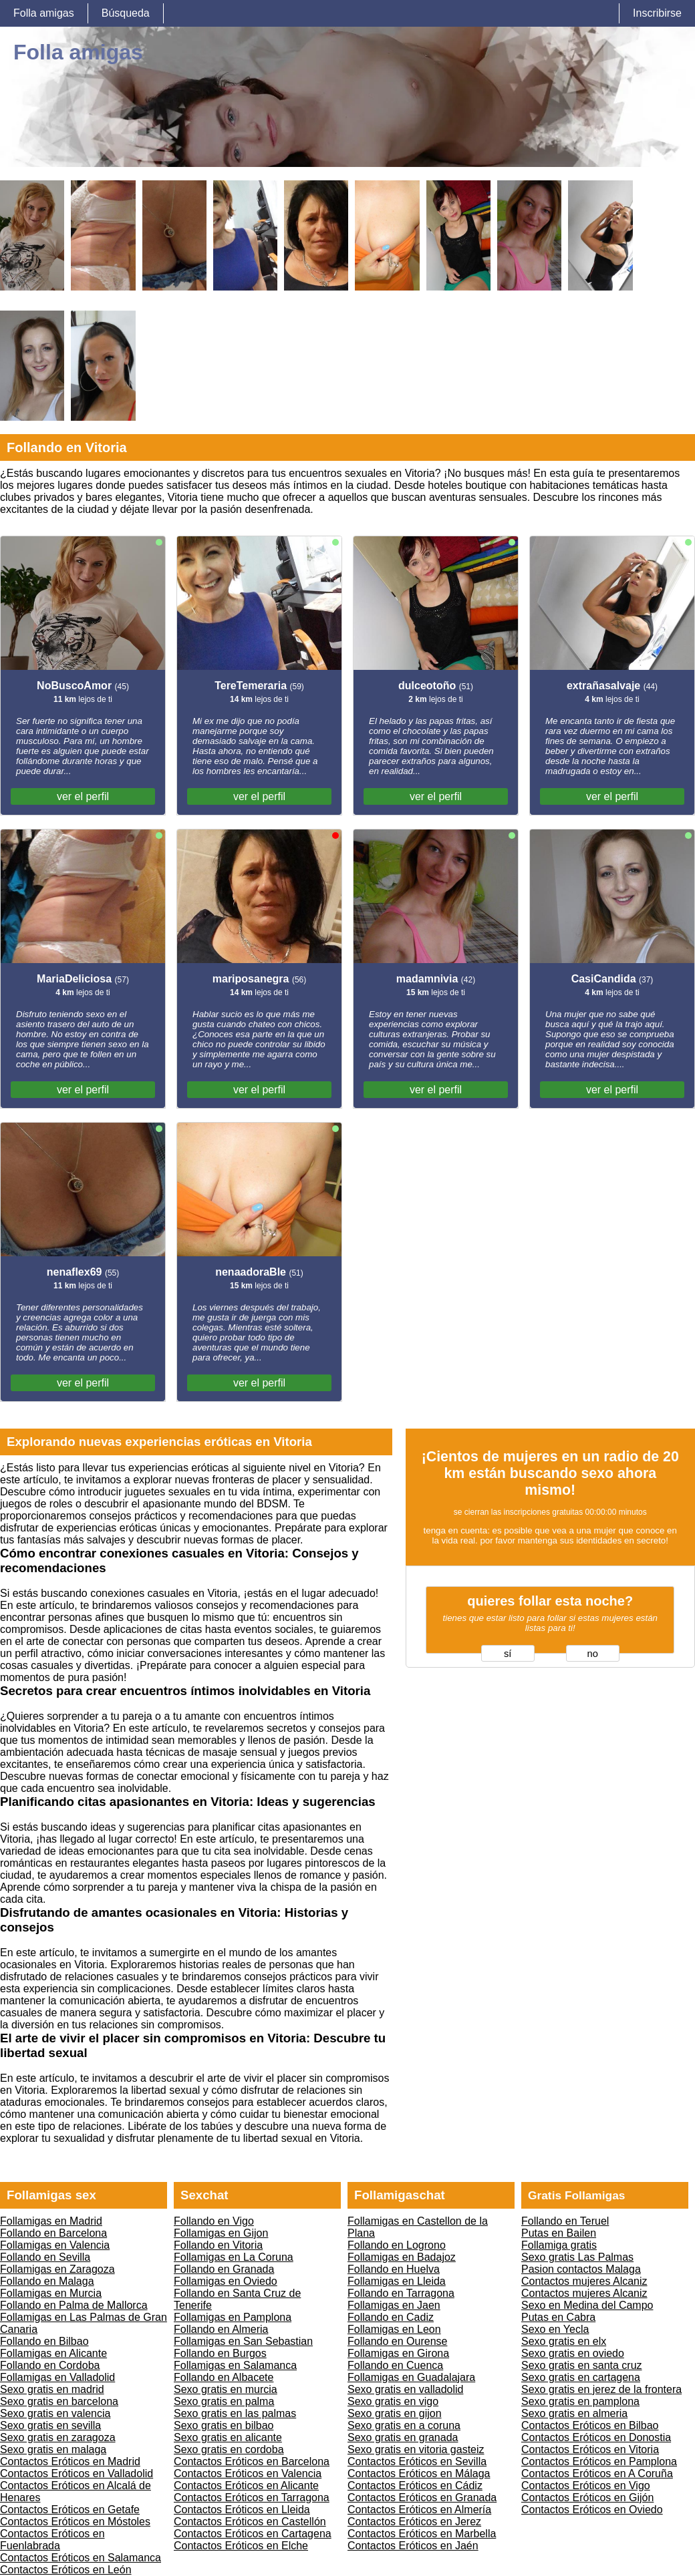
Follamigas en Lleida (397, 2281)
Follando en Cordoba (50, 2365)
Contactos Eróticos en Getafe (70, 2509)
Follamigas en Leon (394, 2329)
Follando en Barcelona (53, 2233)
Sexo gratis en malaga (53, 2449)
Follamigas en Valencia (55, 2245)
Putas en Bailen (558, 2233)
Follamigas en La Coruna (233, 2257)
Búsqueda (126, 13)
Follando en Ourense (397, 2341)
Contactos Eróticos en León (66, 2569)
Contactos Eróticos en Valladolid (76, 2473)
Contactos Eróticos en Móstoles (75, 2521)
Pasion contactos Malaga (581, 2269)
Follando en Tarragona (401, 2293)
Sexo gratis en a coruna (404, 2425)
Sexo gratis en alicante (228, 2437)
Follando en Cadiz (391, 2317)
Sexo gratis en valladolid (405, 2389)
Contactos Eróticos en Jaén (413, 2545)
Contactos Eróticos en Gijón (587, 2497)
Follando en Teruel (565, 2221)
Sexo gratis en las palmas (235, 2413)
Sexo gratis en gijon (395, 2413)
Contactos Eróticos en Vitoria (590, 2449)
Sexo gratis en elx (563, 2341)
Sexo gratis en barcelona (59, 2401)
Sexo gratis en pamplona (580, 2401)
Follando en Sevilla (45, 2257)
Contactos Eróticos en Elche (241, 2545)
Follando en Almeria (221, 2329)
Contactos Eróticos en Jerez (414, 2521)
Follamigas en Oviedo (225, 2281)
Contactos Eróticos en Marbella (422, 2533)
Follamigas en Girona (398, 2353)
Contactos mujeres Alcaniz (584, 2281)
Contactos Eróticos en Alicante (246, 2485)
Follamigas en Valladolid (57, 2377)
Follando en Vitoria (218, 2245)
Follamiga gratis (559, 2245)
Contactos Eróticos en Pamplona (599, 2461)
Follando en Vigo (214, 2221)
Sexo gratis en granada (403, 2437)
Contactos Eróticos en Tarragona (251, 2497)
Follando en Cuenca (395, 2365)
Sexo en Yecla (555, 2329)
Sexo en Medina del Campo (587, 2305)
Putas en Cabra (558, 2317)
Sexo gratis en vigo (393, 2401)
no (592, 1653)
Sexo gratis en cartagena (580, 2377)
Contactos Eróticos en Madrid (70, 2461)
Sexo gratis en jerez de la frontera (601, 2389)
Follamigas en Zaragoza (57, 2269)
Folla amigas (43, 13)
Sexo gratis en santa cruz (581, 2365)
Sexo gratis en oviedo (572, 2353)
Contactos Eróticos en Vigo (585, 2485)
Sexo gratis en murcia (225, 2389)
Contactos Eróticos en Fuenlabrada (52, 2539)
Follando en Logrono (397, 2245)
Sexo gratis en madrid (52, 2389)
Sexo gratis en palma (224, 2401)
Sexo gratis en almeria (574, 2413)
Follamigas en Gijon (221, 2233)
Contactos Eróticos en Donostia (596, 2437)
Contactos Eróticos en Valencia (247, 2473)
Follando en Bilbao (44, 2341)
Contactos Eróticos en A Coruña (597, 2473)
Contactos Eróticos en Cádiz (415, 2485)
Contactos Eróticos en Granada (422, 2497)
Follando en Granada (224, 2269)
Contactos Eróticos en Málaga (419, 2473)
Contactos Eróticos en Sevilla (417, 2461)
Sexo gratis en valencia (55, 2413)
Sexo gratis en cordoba (229, 2449)
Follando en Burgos (220, 2353)
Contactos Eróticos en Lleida (242, 2509)
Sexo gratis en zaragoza (58, 2437)
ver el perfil (83, 796)
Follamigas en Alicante (53, 2353)
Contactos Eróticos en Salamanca (80, 2557)
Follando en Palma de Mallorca (74, 2305)
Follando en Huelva (394, 2269)
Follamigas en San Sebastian (243, 2341)
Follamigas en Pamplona (232, 2317)
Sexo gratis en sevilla (50, 2425)
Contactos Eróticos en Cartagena (252, 2533)
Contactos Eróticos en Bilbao (589, 2425)
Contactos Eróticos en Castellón (250, 2521)
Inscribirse (657, 13)
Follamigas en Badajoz (402, 2257)
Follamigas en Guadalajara (411, 2377)
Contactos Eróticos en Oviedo (592, 2509)
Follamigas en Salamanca (235, 2365)
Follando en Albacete (223, 2377)
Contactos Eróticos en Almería (419, 2509)
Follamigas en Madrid (51, 2221)
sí (507, 1653)
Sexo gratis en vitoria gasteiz (416, 2449)
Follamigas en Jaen (394, 2305)
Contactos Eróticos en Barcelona (251, 2461)
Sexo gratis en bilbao (223, 2425)
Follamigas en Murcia (51, 2293)
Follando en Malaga (47, 2281)
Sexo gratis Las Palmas (577, 2257)
